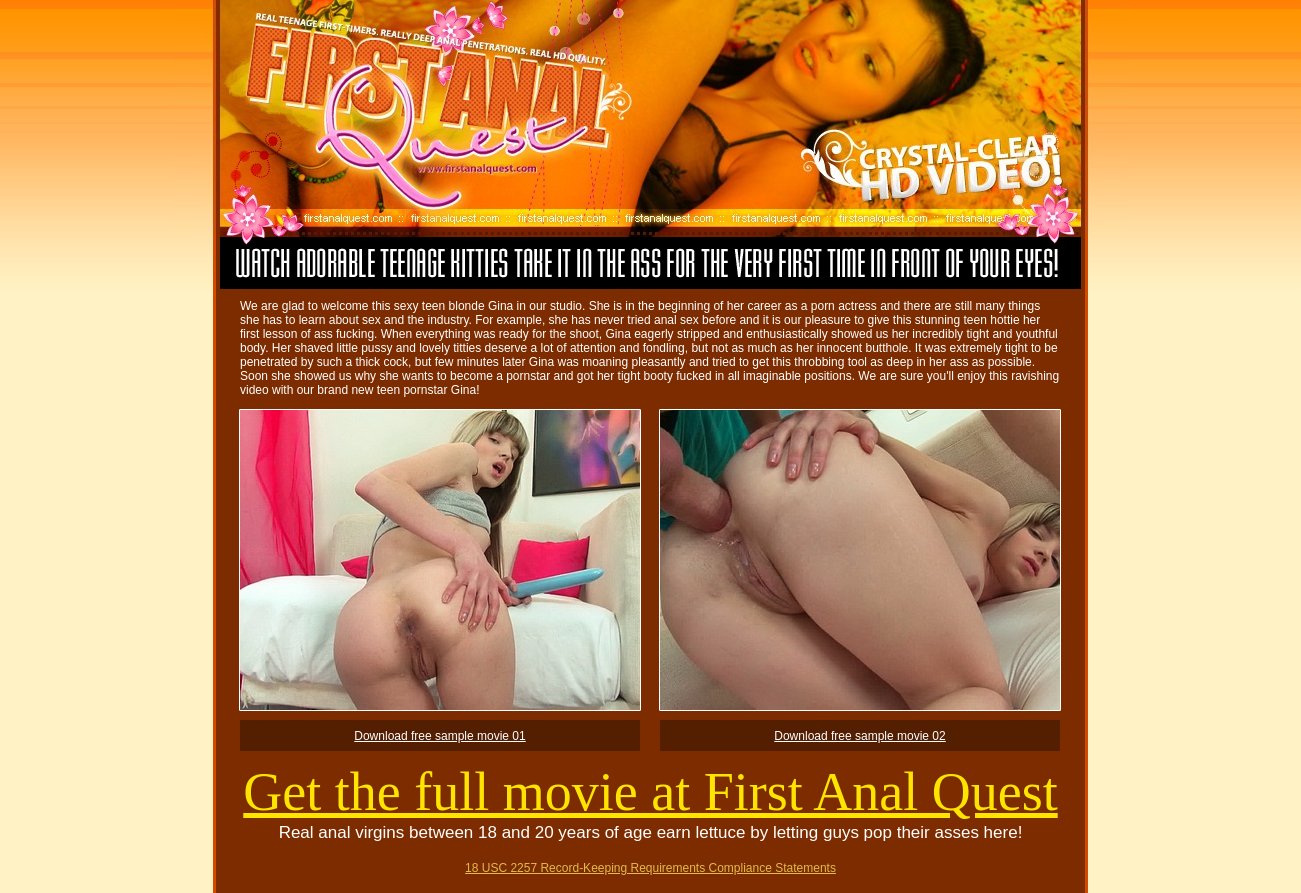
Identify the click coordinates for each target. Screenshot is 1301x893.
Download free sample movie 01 (439, 736)
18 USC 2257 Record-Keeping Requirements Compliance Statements (650, 868)
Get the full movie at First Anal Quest (650, 792)
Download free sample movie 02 (859, 736)
